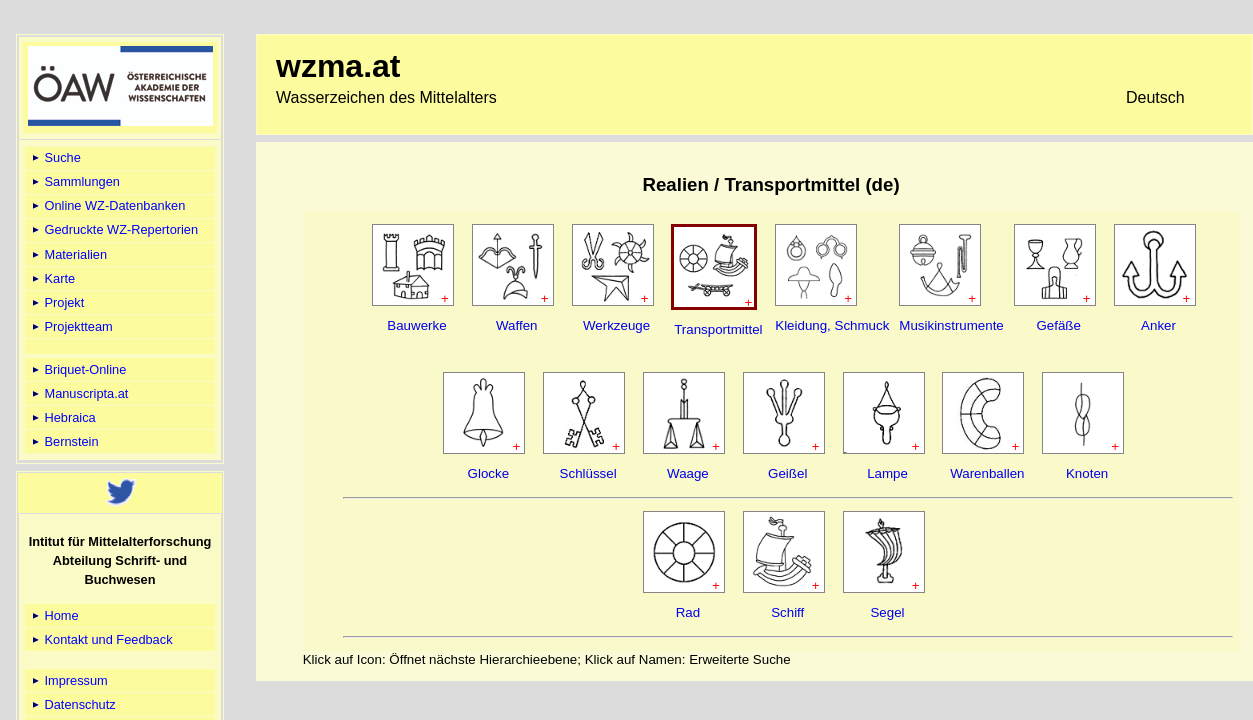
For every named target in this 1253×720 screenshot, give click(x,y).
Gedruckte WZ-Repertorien (113, 229)
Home (54, 615)
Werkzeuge (616, 325)
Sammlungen (74, 181)
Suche (55, 157)
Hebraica (62, 417)
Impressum (68, 680)
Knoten (1087, 473)
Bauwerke (416, 325)
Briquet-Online (77, 369)
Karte (52, 278)
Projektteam (71, 326)
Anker (1158, 325)
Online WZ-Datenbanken (107, 205)
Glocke (488, 473)
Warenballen (987, 473)
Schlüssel (588, 473)
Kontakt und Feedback (101, 639)
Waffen (517, 325)
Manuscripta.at (79, 393)
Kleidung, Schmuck (832, 325)
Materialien (68, 254)
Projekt (56, 302)
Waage (688, 473)
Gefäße (1058, 325)
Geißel (787, 473)
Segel (887, 612)
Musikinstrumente (951, 325)
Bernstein (64, 441)
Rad (688, 612)
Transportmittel (718, 329)
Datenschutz (72, 704)
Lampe (887, 473)
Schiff (787, 612)
